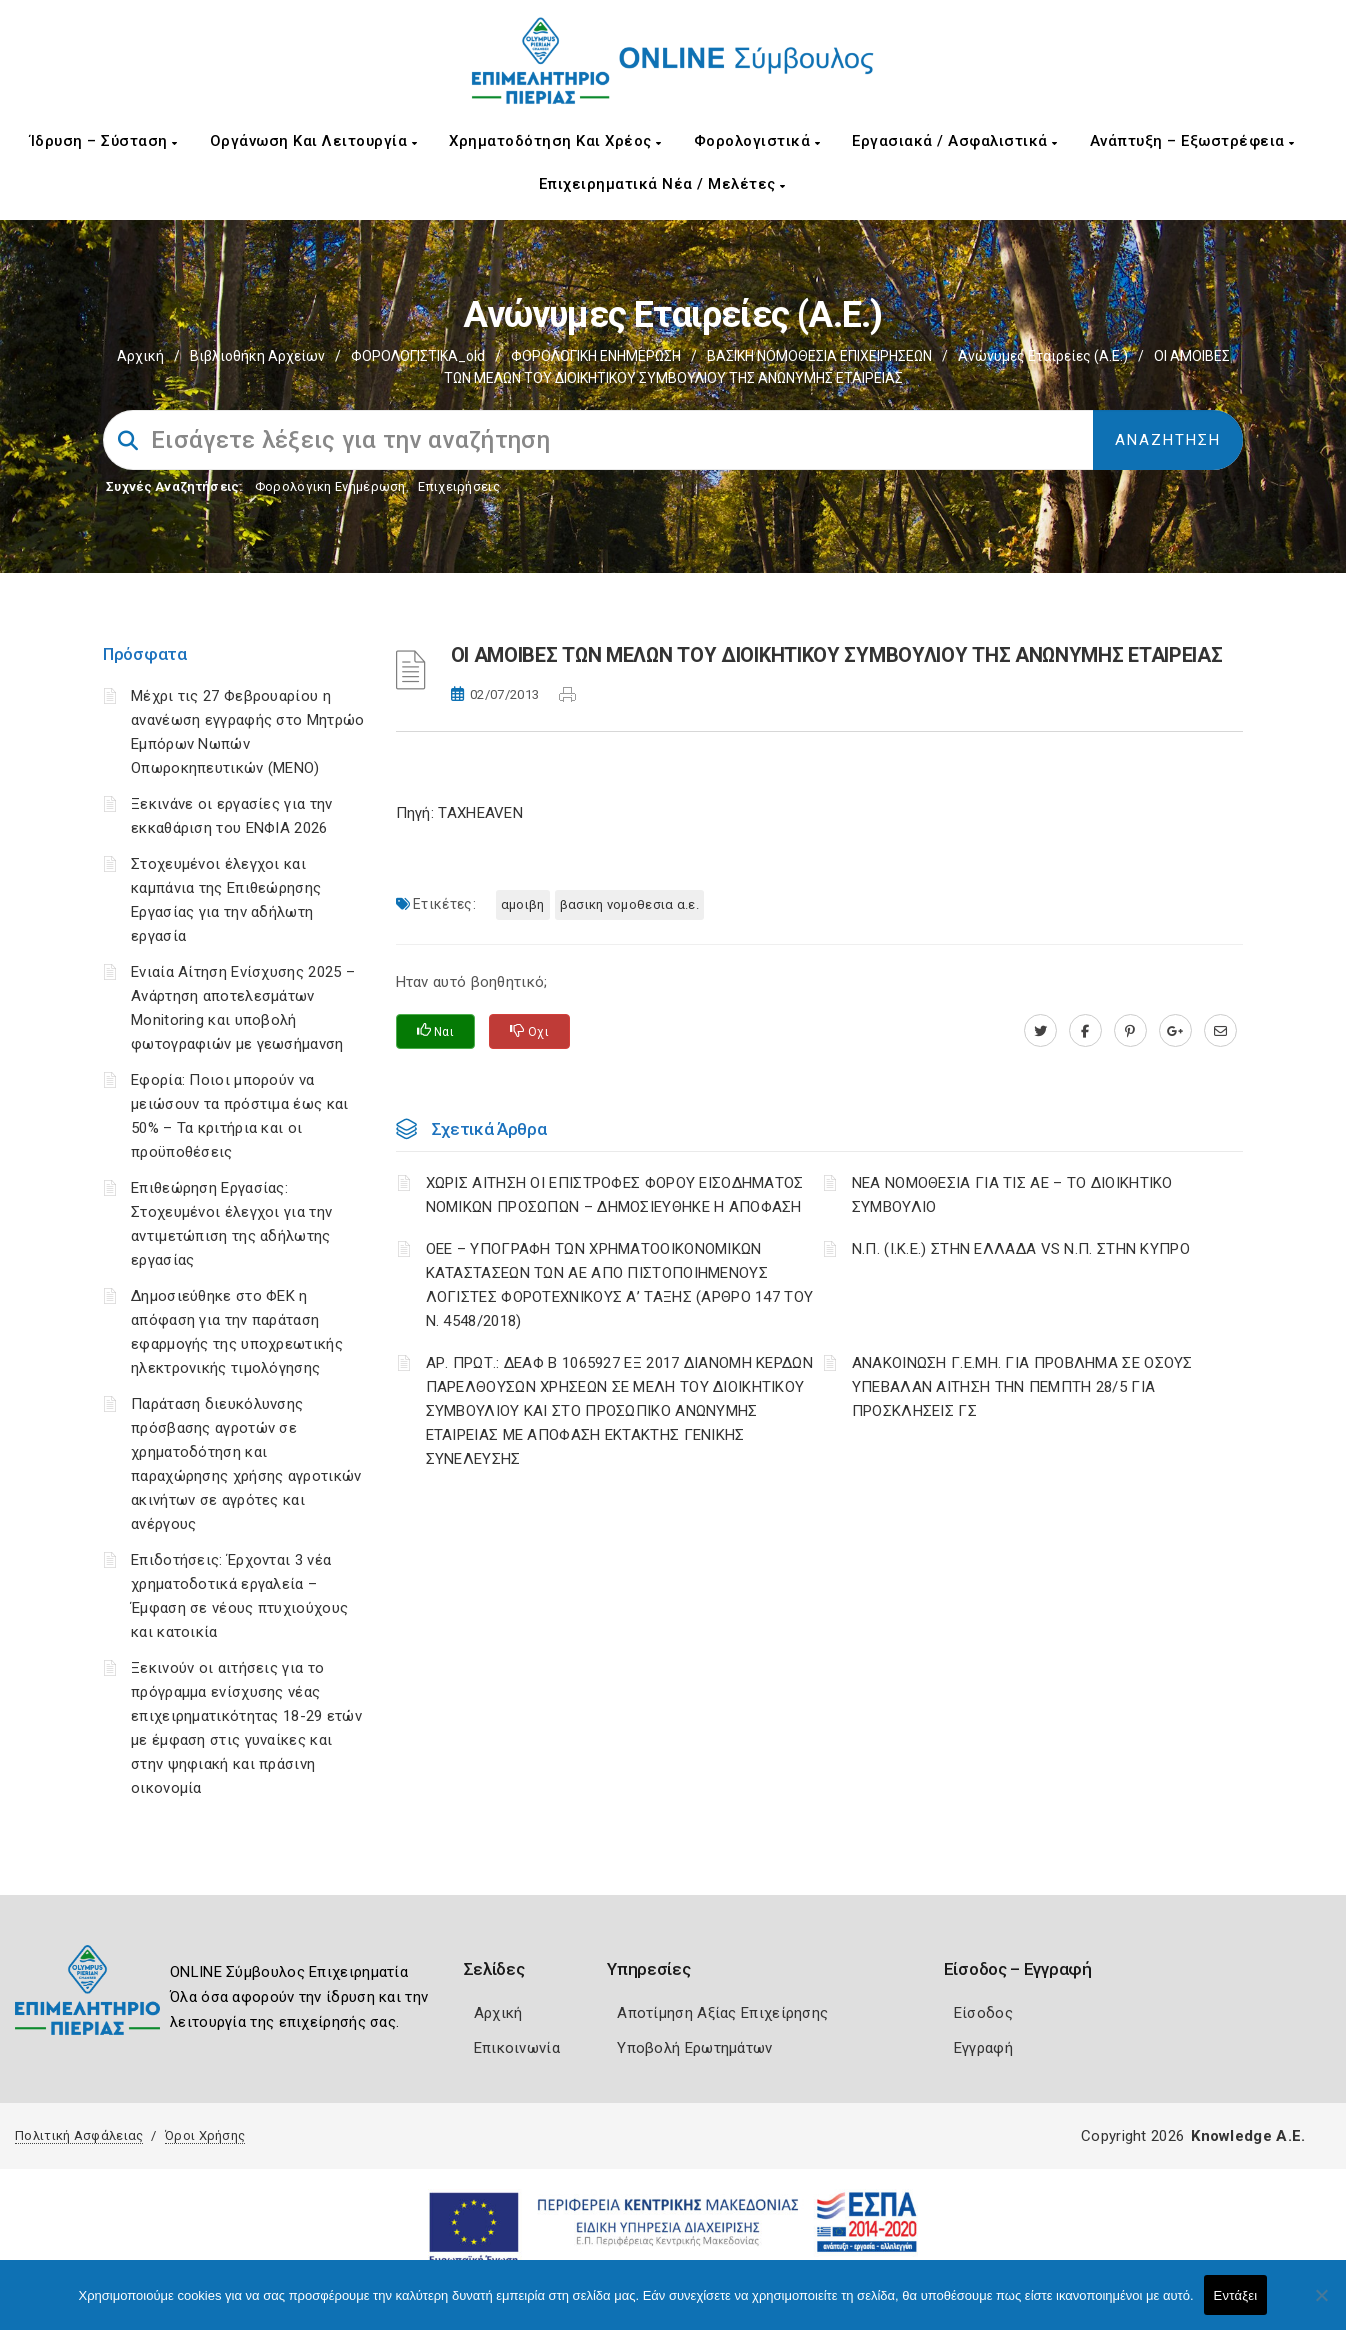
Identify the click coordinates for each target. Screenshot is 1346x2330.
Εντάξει (1236, 2295)
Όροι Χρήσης (205, 2135)
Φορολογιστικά (757, 141)
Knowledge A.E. (1248, 2136)
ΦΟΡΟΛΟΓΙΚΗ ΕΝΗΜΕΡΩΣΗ (596, 356)
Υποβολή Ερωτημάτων (694, 2048)
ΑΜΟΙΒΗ (523, 904)
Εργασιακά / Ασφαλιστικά (955, 141)
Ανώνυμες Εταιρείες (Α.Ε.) (1043, 356)
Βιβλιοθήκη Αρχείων (257, 356)
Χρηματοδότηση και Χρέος (555, 141)
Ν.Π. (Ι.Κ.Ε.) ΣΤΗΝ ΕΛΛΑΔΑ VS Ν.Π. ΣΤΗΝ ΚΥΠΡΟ (1021, 1249)
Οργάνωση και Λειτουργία (314, 141)
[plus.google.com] (1175, 1031)
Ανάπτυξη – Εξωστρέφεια (1192, 141)
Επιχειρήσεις (459, 486)
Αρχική (140, 356)
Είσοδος (983, 2013)
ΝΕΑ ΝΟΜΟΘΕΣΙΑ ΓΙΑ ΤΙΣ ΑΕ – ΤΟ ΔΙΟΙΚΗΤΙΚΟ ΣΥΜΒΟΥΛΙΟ (1012, 1195)
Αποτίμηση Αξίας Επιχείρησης (722, 2013)
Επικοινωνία (517, 2048)
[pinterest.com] (1130, 1031)
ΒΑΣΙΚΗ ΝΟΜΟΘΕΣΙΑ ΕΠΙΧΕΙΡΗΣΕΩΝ (819, 356)
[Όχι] (1321, 2305)
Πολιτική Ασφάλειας (79, 2135)
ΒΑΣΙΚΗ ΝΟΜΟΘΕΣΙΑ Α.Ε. (629, 904)
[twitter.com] (1040, 1031)
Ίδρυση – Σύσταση (104, 141)
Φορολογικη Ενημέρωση (330, 486)
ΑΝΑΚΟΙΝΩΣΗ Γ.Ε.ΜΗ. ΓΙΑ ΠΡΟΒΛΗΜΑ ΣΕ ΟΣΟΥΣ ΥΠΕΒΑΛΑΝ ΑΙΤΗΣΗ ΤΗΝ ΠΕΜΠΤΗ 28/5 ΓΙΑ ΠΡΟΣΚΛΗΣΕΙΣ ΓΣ (1022, 1387)
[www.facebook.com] (1085, 1031)
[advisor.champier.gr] (1220, 1031)
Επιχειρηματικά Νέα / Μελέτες (662, 184)
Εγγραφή (983, 2048)
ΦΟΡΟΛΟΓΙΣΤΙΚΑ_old (418, 356)
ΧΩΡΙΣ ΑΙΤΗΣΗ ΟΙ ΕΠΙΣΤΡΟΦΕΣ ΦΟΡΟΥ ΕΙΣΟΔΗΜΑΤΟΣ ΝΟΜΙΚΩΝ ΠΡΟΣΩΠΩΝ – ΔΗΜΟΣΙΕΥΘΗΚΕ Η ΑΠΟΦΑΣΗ (615, 1195)
